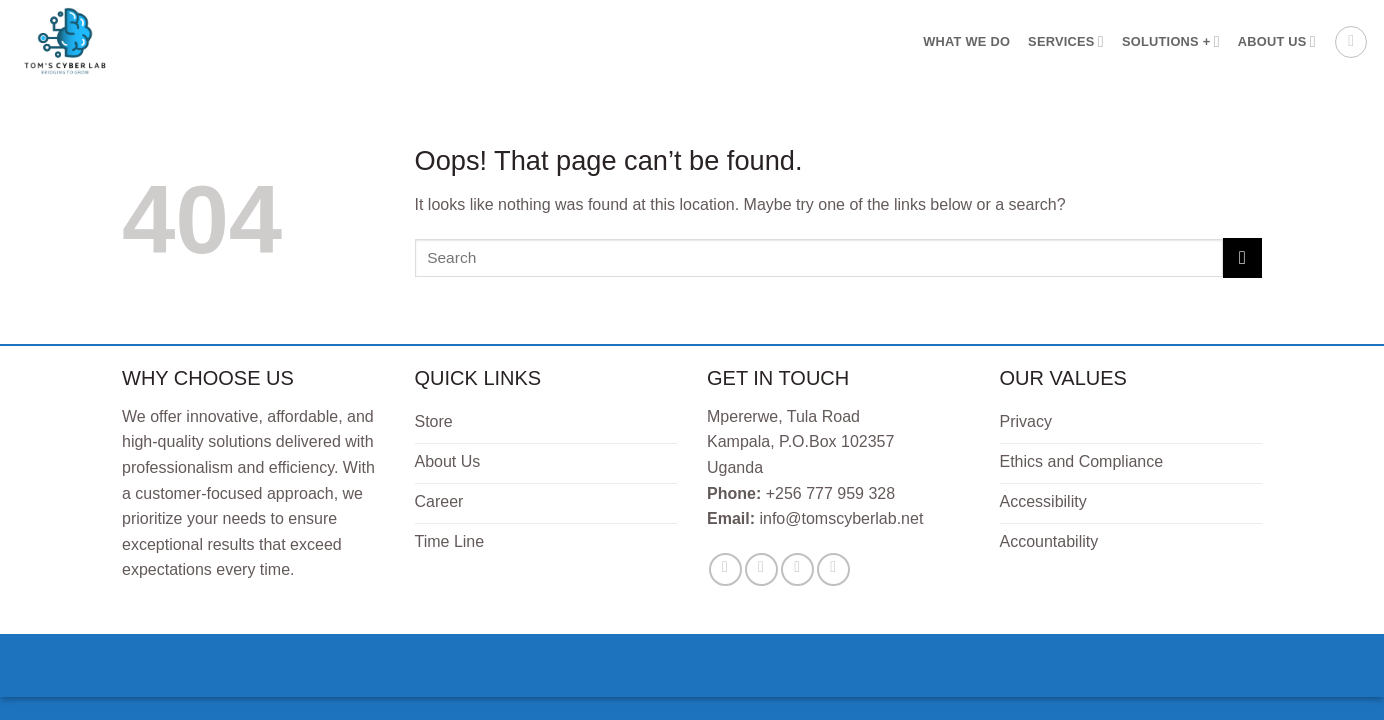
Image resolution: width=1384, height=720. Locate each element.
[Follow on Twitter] (761, 569)
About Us (1277, 41)
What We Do (966, 41)
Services (1066, 41)
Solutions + (1171, 41)
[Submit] (1242, 257)
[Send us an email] (797, 569)
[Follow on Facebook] (725, 569)
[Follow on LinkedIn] (833, 569)
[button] (1351, 42)
